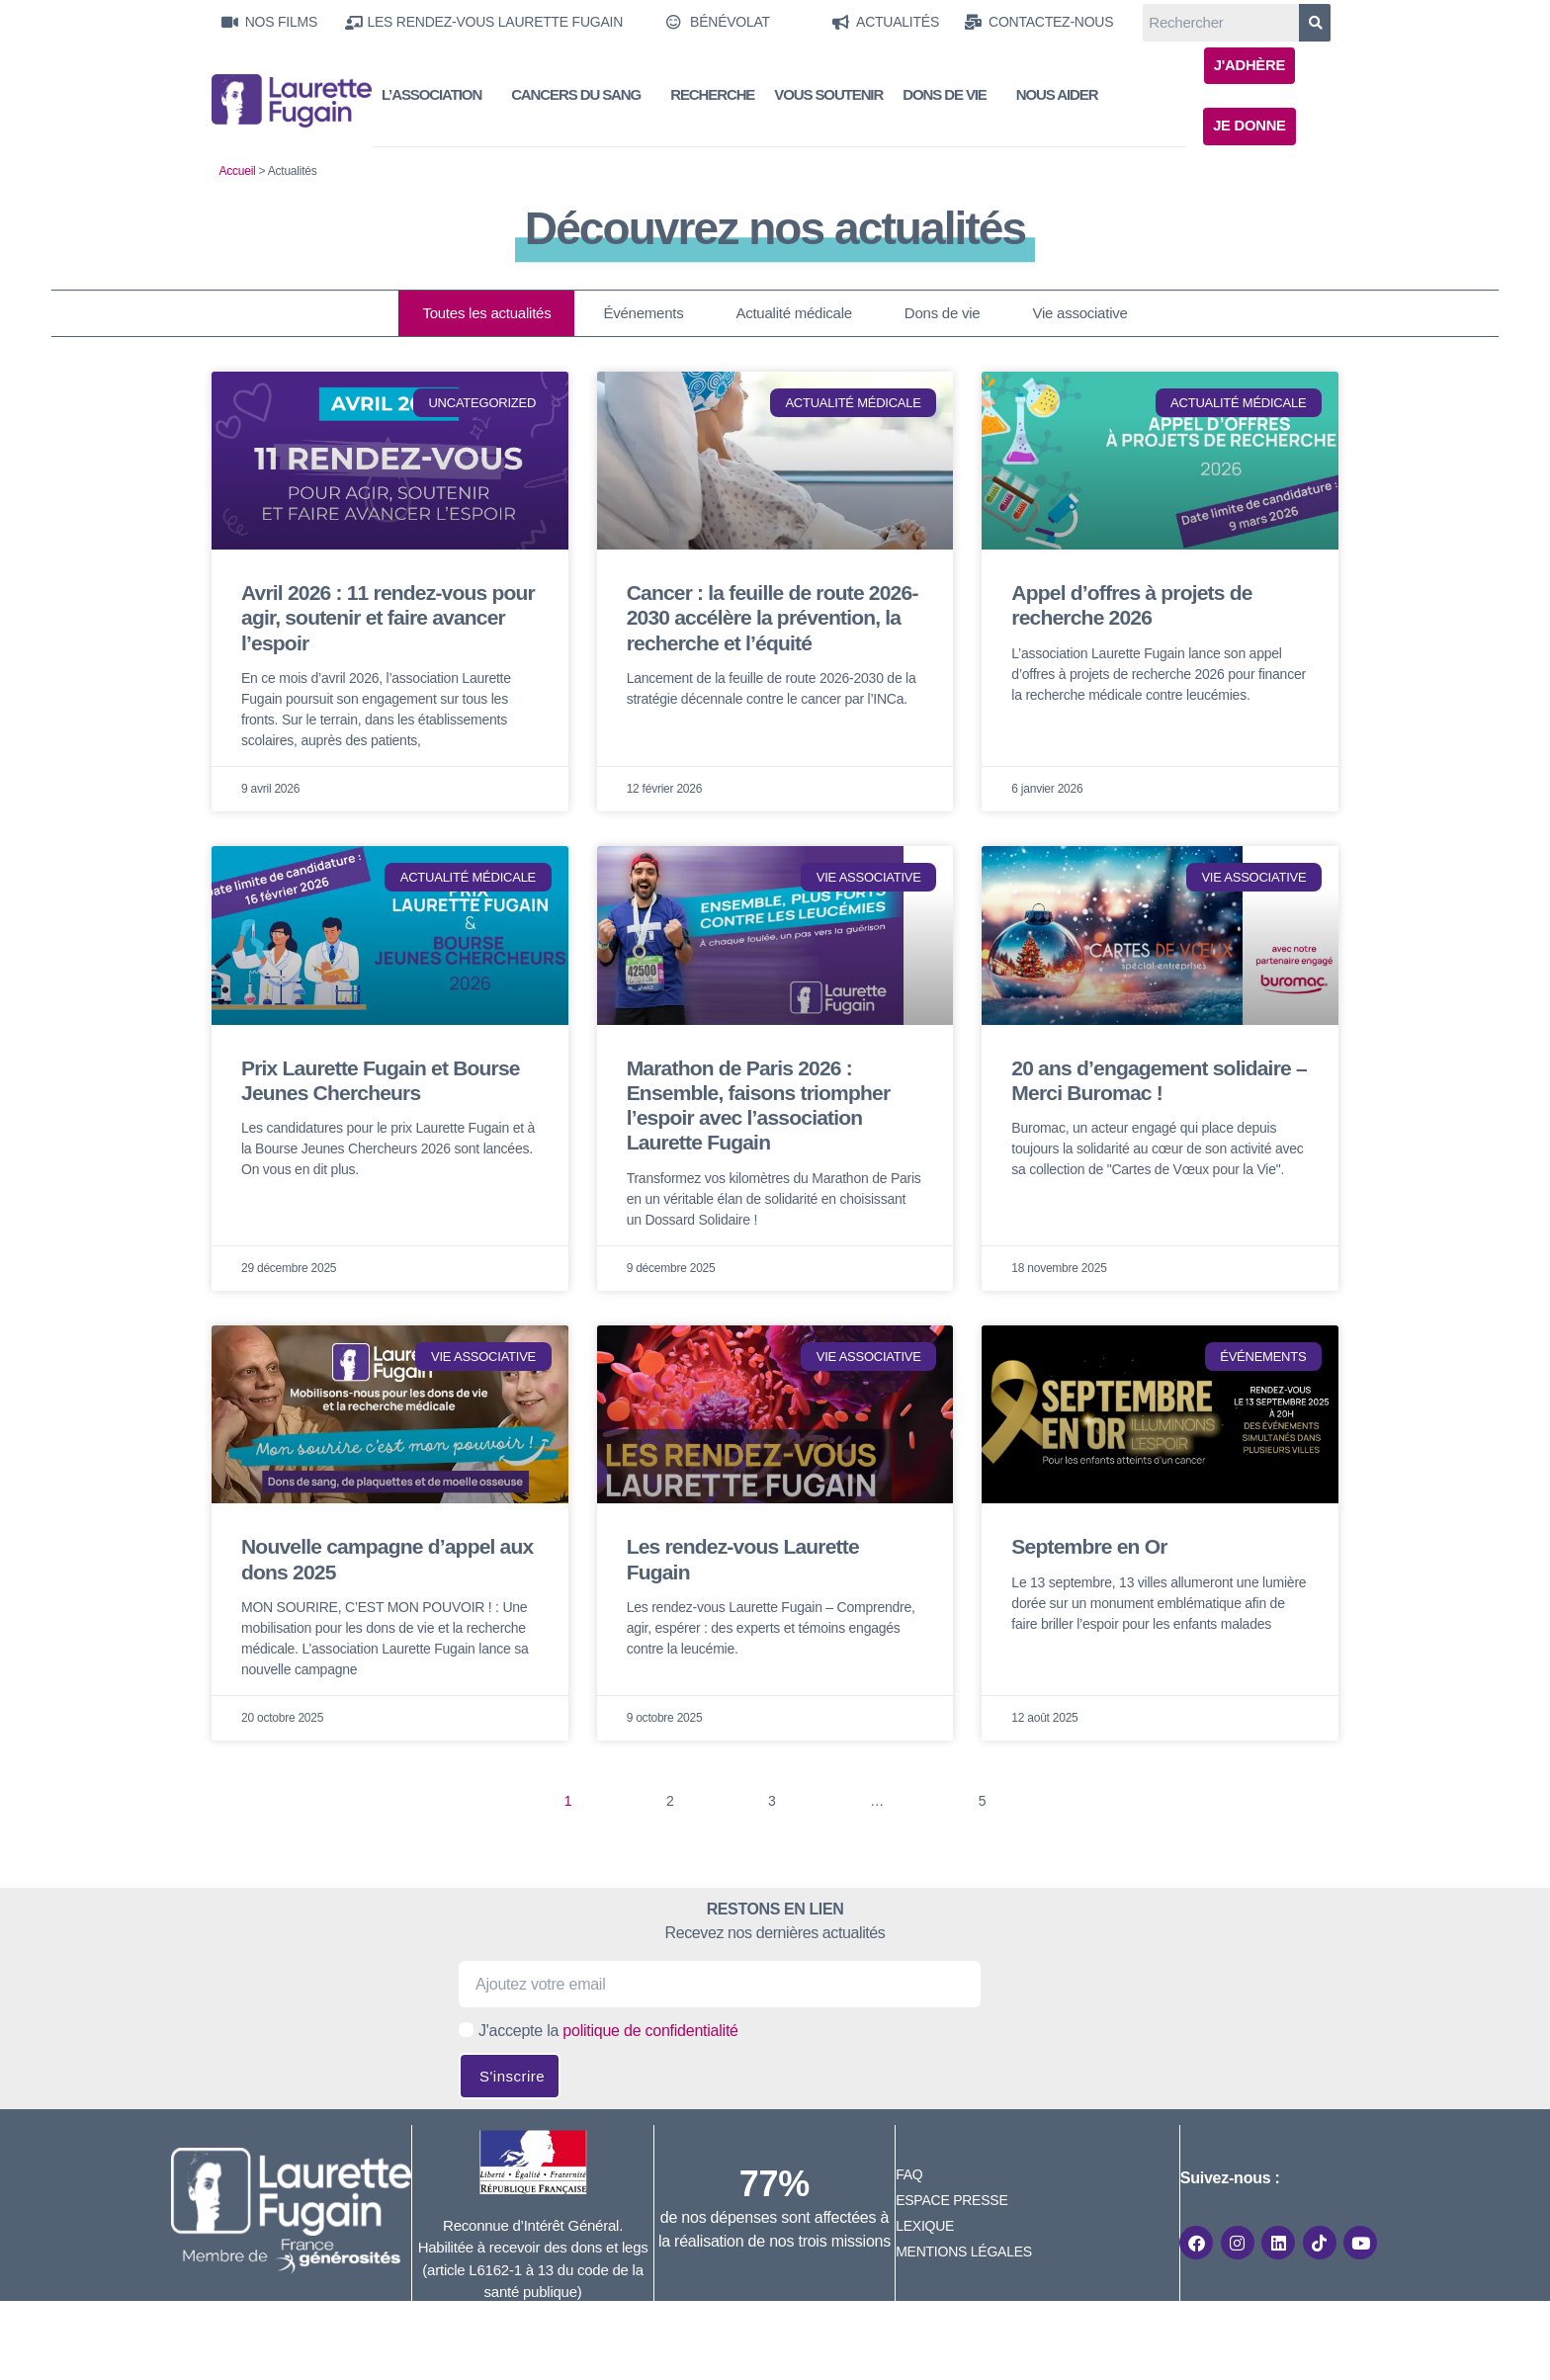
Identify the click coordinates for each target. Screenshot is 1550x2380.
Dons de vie (949, 96)
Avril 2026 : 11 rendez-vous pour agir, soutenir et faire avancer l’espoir (388, 618)
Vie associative (1079, 313)
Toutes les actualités (486, 313)
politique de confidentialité (649, 2031)
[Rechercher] (1315, 23)
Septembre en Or (1088, 1547)
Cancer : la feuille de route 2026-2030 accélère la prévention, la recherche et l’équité (772, 618)
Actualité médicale (793, 313)
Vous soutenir (828, 95)
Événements (643, 313)
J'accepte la (608, 2031)
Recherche (712, 95)
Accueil (237, 172)
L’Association (436, 96)
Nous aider (1057, 95)
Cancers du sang (580, 96)
